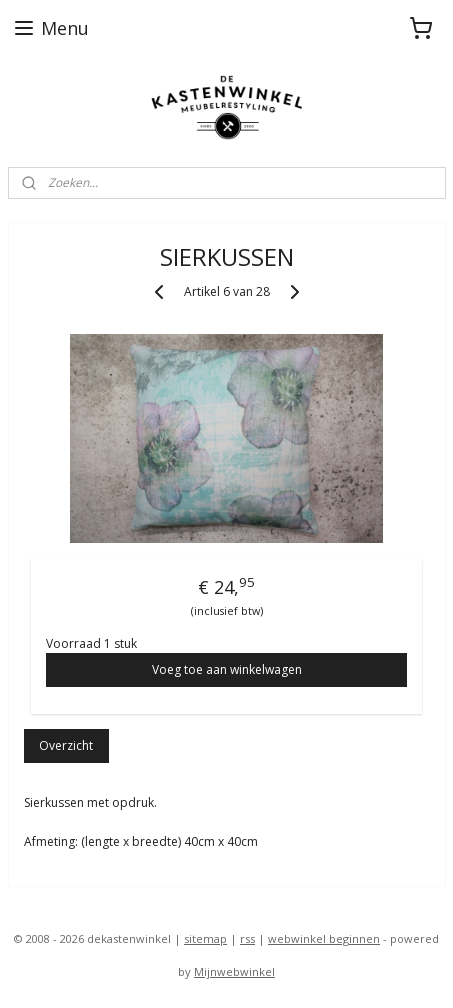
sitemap (205, 938)
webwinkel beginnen (324, 938)
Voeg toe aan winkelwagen (227, 669)
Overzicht (66, 745)
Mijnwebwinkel (234, 971)
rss (247, 938)
